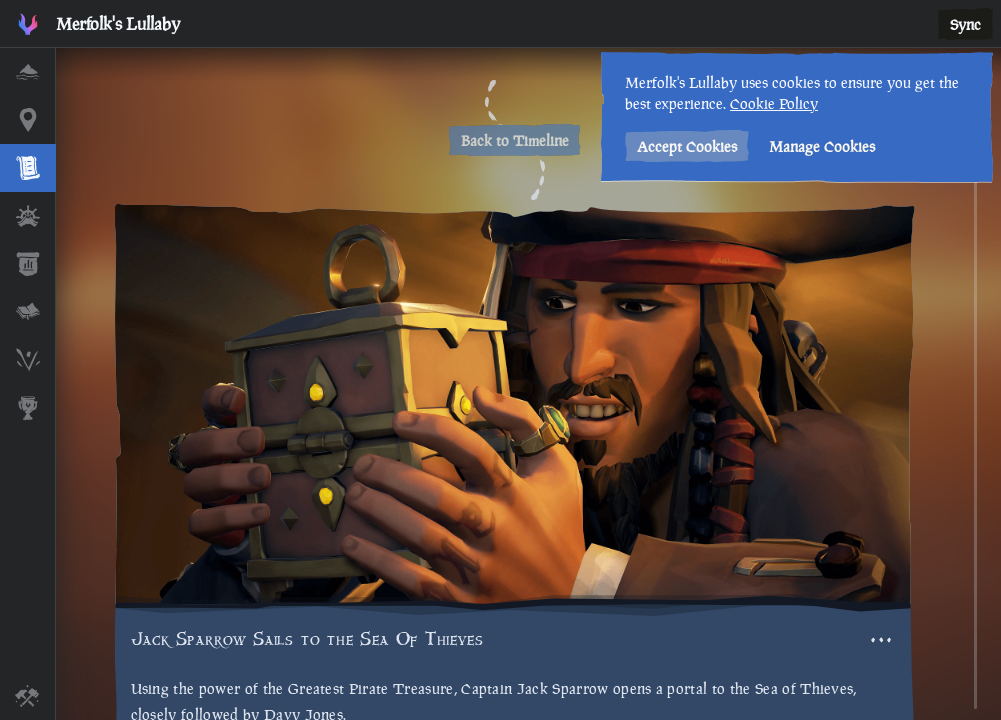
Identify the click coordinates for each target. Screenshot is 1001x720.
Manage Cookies (822, 146)
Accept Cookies (687, 146)
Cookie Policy (774, 103)
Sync (965, 24)
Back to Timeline (515, 140)
